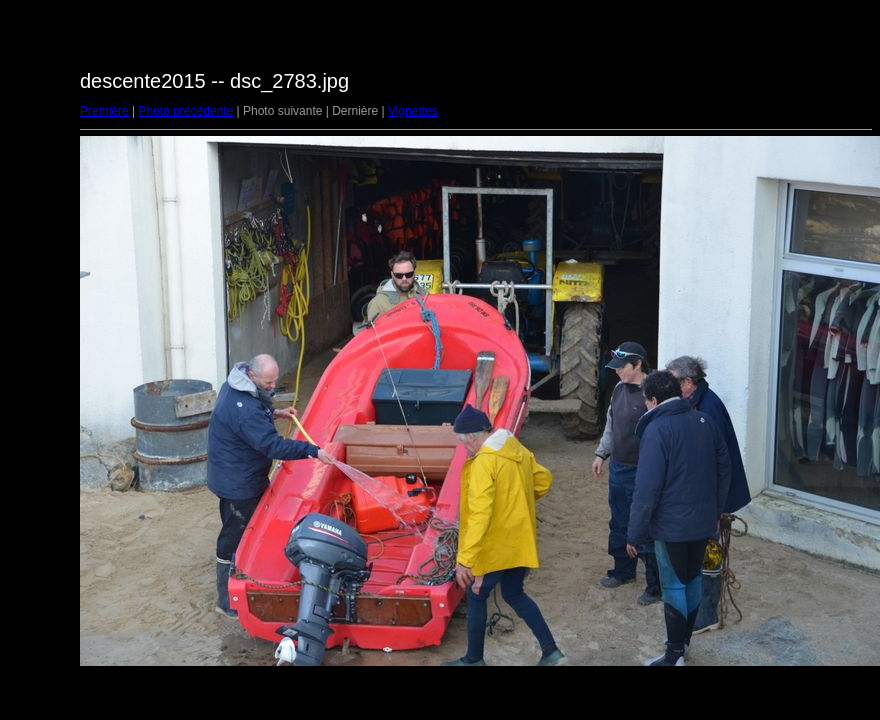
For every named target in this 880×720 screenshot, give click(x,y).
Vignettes (413, 111)
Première (104, 111)
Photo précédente (185, 111)
